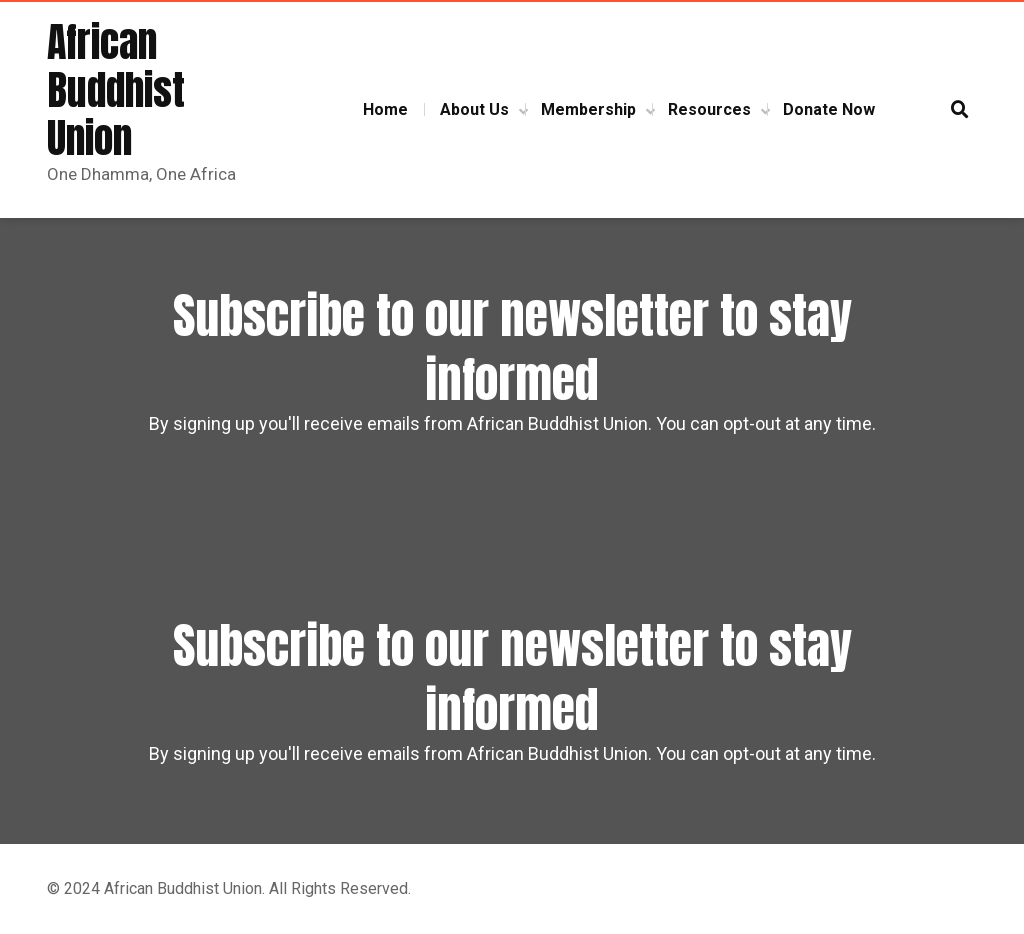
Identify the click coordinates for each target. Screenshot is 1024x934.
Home (385, 109)
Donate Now (829, 109)
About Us (474, 109)
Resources (709, 109)
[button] (960, 110)
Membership (588, 109)
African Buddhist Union (116, 90)
